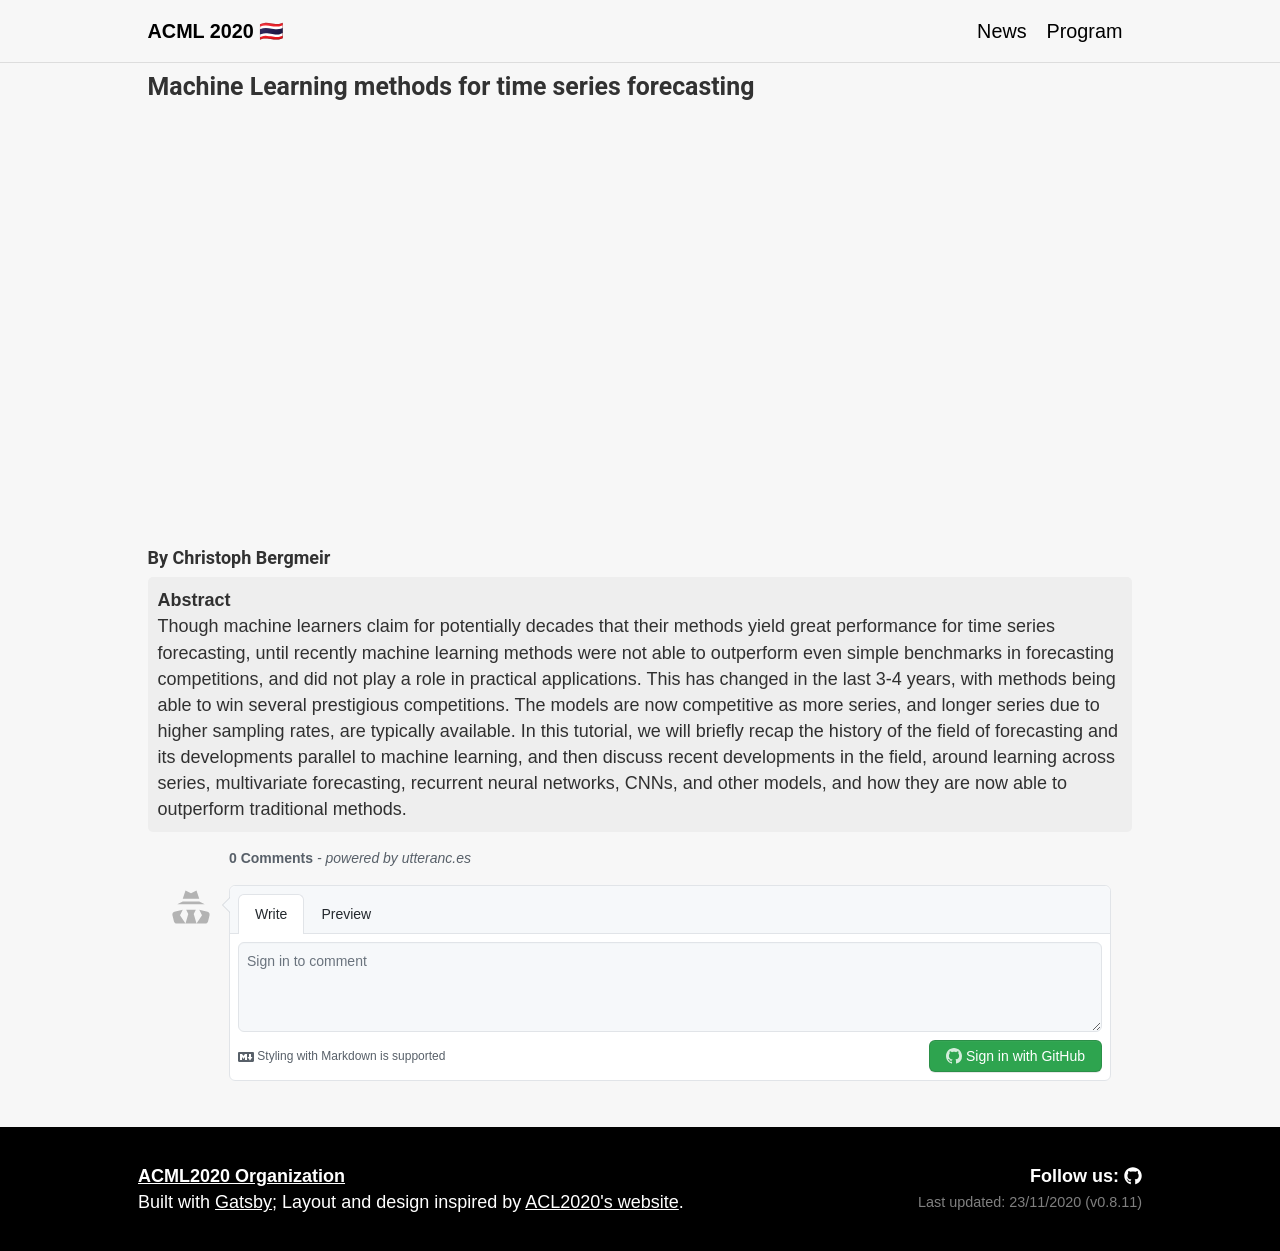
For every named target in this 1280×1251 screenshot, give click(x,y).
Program (1085, 31)
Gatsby (243, 1202)
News (1001, 31)
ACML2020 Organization (241, 1176)
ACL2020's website (602, 1202)
